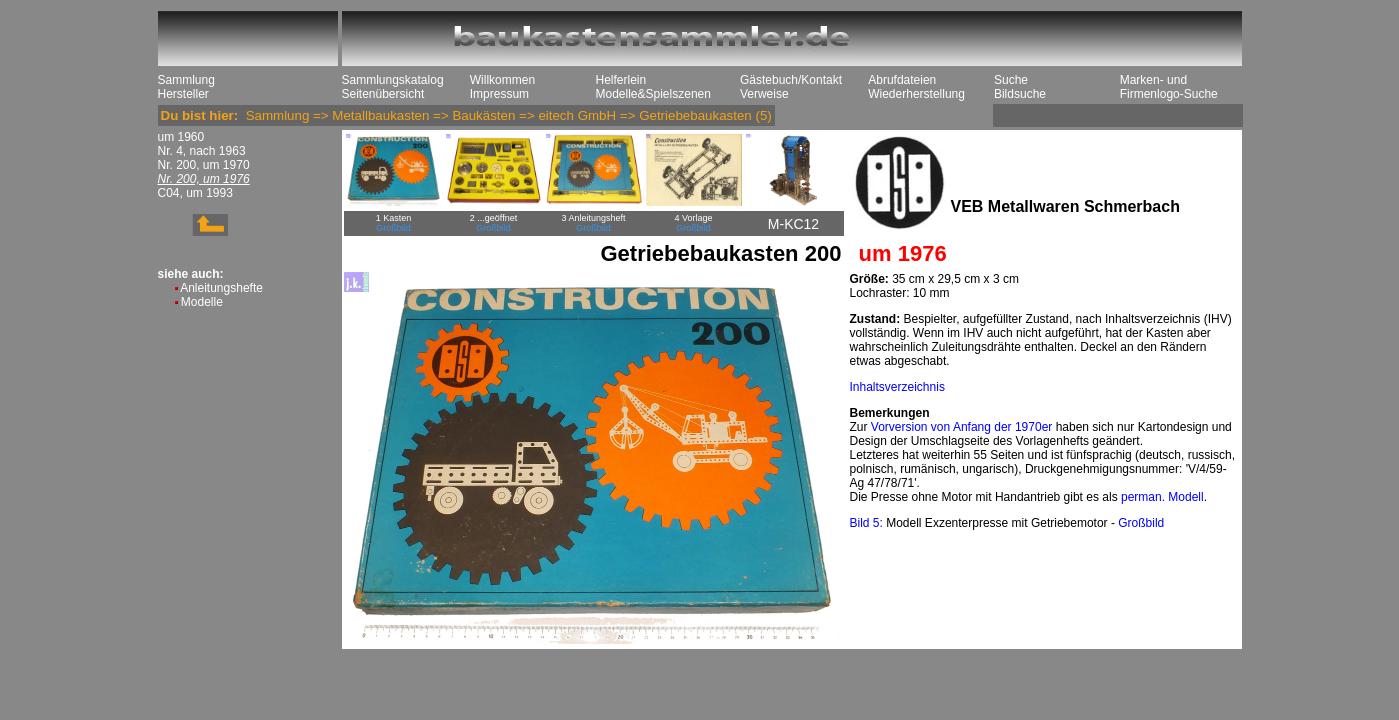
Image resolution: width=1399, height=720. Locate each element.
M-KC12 (793, 224)
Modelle (202, 302)
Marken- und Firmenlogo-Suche (1169, 87)
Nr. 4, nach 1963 (202, 151)
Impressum (499, 94)
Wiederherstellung (916, 94)
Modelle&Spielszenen (653, 94)
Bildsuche (1020, 94)
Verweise (764, 94)
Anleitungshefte (221, 288)
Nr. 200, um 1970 (204, 165)
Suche (1011, 80)
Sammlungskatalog (393, 80)
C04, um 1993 (195, 193)
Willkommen (502, 80)
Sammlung (186, 80)
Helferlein (621, 80)
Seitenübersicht (383, 94)
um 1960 (181, 137)
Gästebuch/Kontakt (791, 80)
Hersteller (183, 94)
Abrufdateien (902, 80)
